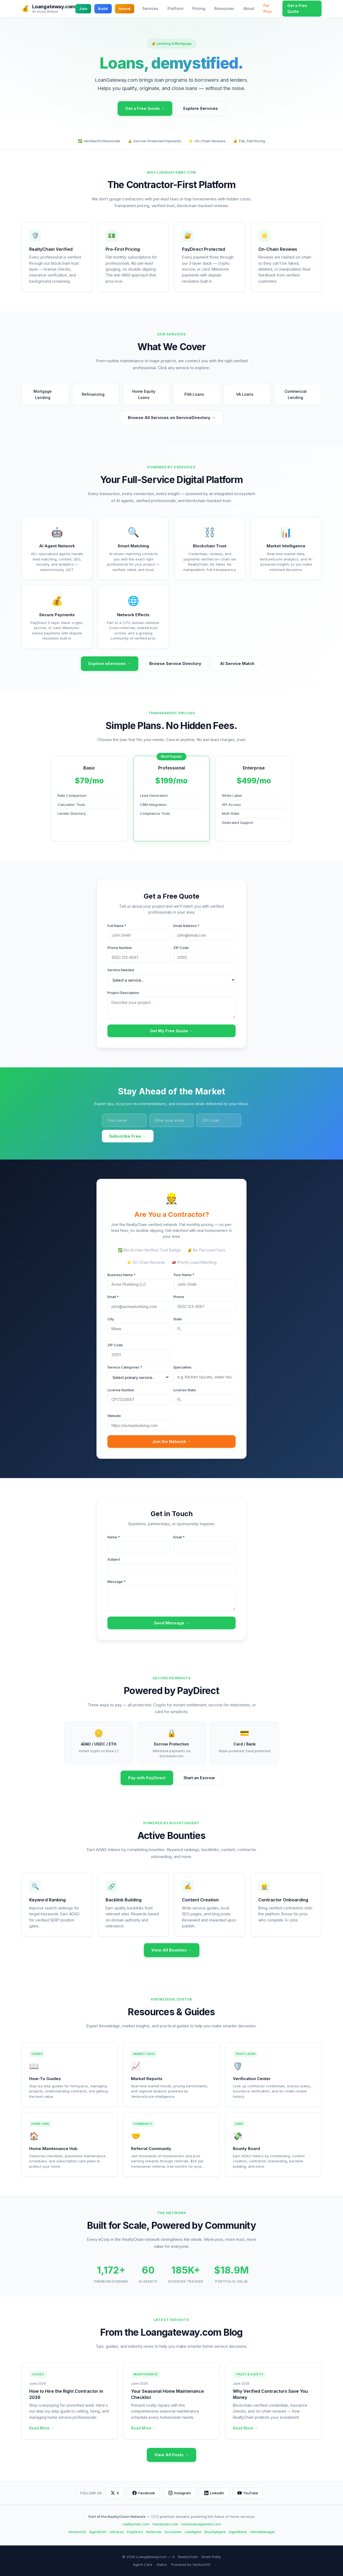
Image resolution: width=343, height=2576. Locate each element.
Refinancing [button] (95, 394)
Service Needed (120, 970)
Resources (224, 8)
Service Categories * (124, 1367)
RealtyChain (188, 2557)
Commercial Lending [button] (301, 394)
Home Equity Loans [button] (148, 394)
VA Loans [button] (247, 394)
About (248, 8)
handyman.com (165, 2524)
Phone (178, 1297)
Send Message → (171, 1622)
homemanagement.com (201, 2524)
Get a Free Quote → (145, 108)
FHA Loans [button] (196, 394)
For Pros (267, 8)
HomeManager (262, 2532)
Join (83, 8)
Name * (113, 1537)
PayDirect (135, 2532)
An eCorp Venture (45, 11)
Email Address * (186, 926)
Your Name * (183, 1275)
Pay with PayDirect (147, 1777)
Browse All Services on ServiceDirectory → (171, 417)
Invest (125, 8)
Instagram (179, 2493)
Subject (113, 1559)
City (110, 1319)
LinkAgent (193, 2532)
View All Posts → (171, 2454)
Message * (116, 1581)
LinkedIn (214, 2493)
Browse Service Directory (175, 663)
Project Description (123, 992)
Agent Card (142, 2564)
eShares (117, 2532)
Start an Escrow (199, 1777)
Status (161, 2564)
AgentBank (238, 2532)
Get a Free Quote (297, 8)
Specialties (182, 1367)
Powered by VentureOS (190, 2564)
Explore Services (200, 108)
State (177, 1319)
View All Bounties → (171, 1950)
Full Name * (116, 926)
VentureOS (77, 2532)
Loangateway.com (53, 6)
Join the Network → (171, 1441)
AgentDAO (98, 2532)
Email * (113, 1297)
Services (150, 8)
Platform (175, 8)
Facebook (143, 2493)
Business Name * (121, 1275)
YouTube (247, 2493)
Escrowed (173, 2532)
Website (114, 1416)
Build (103, 8)
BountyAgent (215, 2532)
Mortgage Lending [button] (48, 394)
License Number (121, 1390)
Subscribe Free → (127, 1136)
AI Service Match (237, 663)
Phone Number (119, 947)
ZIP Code (181, 947)
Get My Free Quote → (171, 1030)
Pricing (198, 8)
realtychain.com (135, 2524)
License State (184, 1390)
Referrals (154, 2532)
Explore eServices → (109, 663)
